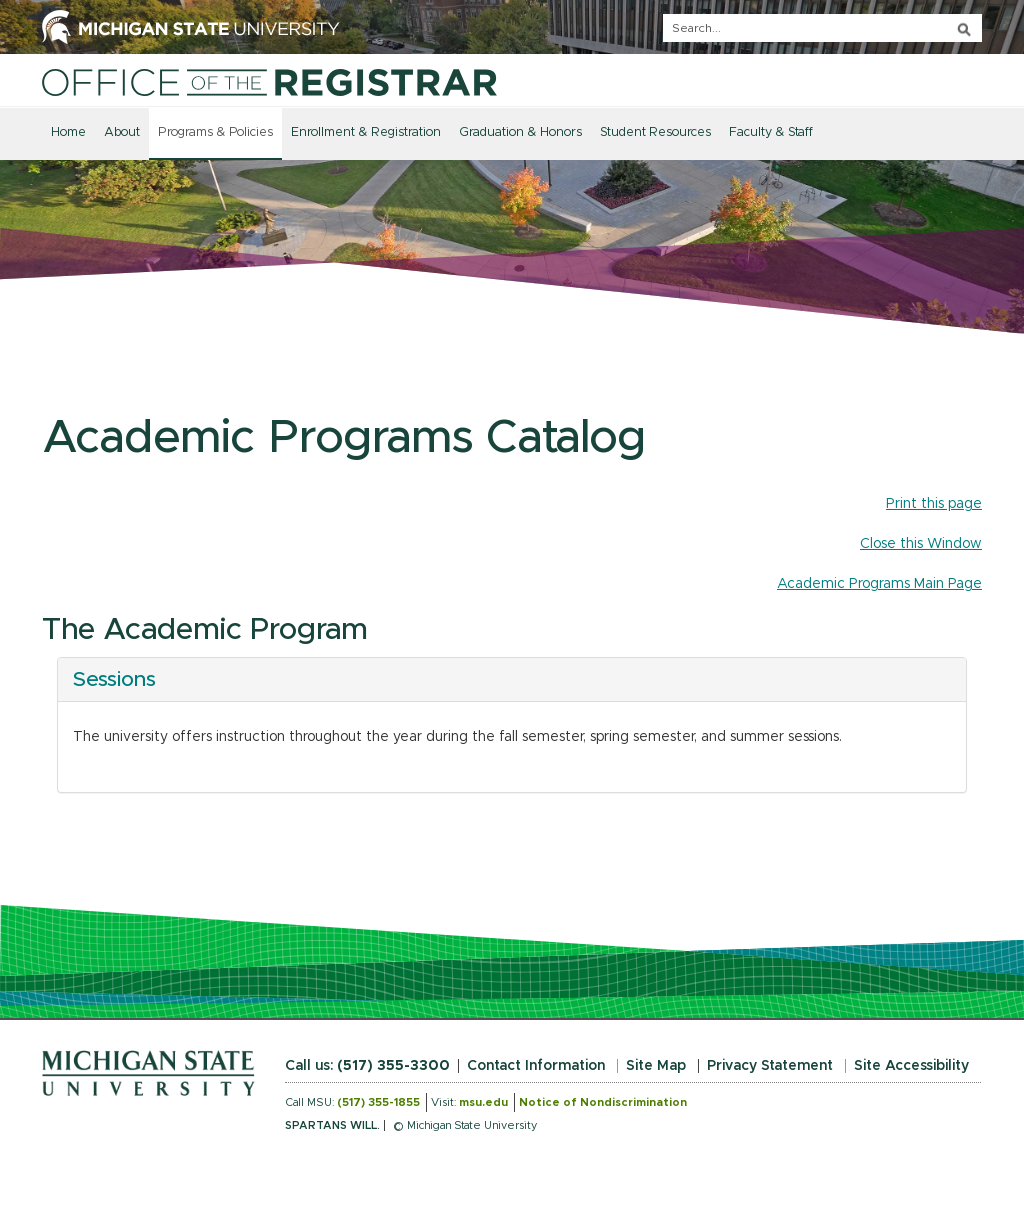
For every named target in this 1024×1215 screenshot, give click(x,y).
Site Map (656, 1066)
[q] (822, 28)
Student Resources (655, 132)
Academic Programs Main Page (879, 584)
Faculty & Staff (771, 132)
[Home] (269, 82)
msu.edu (483, 1102)
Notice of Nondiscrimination (603, 1102)
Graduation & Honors (520, 132)
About (122, 132)
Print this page (934, 504)
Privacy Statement (770, 1066)
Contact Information (536, 1066)
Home (68, 132)
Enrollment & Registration (366, 132)
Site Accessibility (911, 1066)
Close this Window (921, 544)
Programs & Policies (215, 132)
